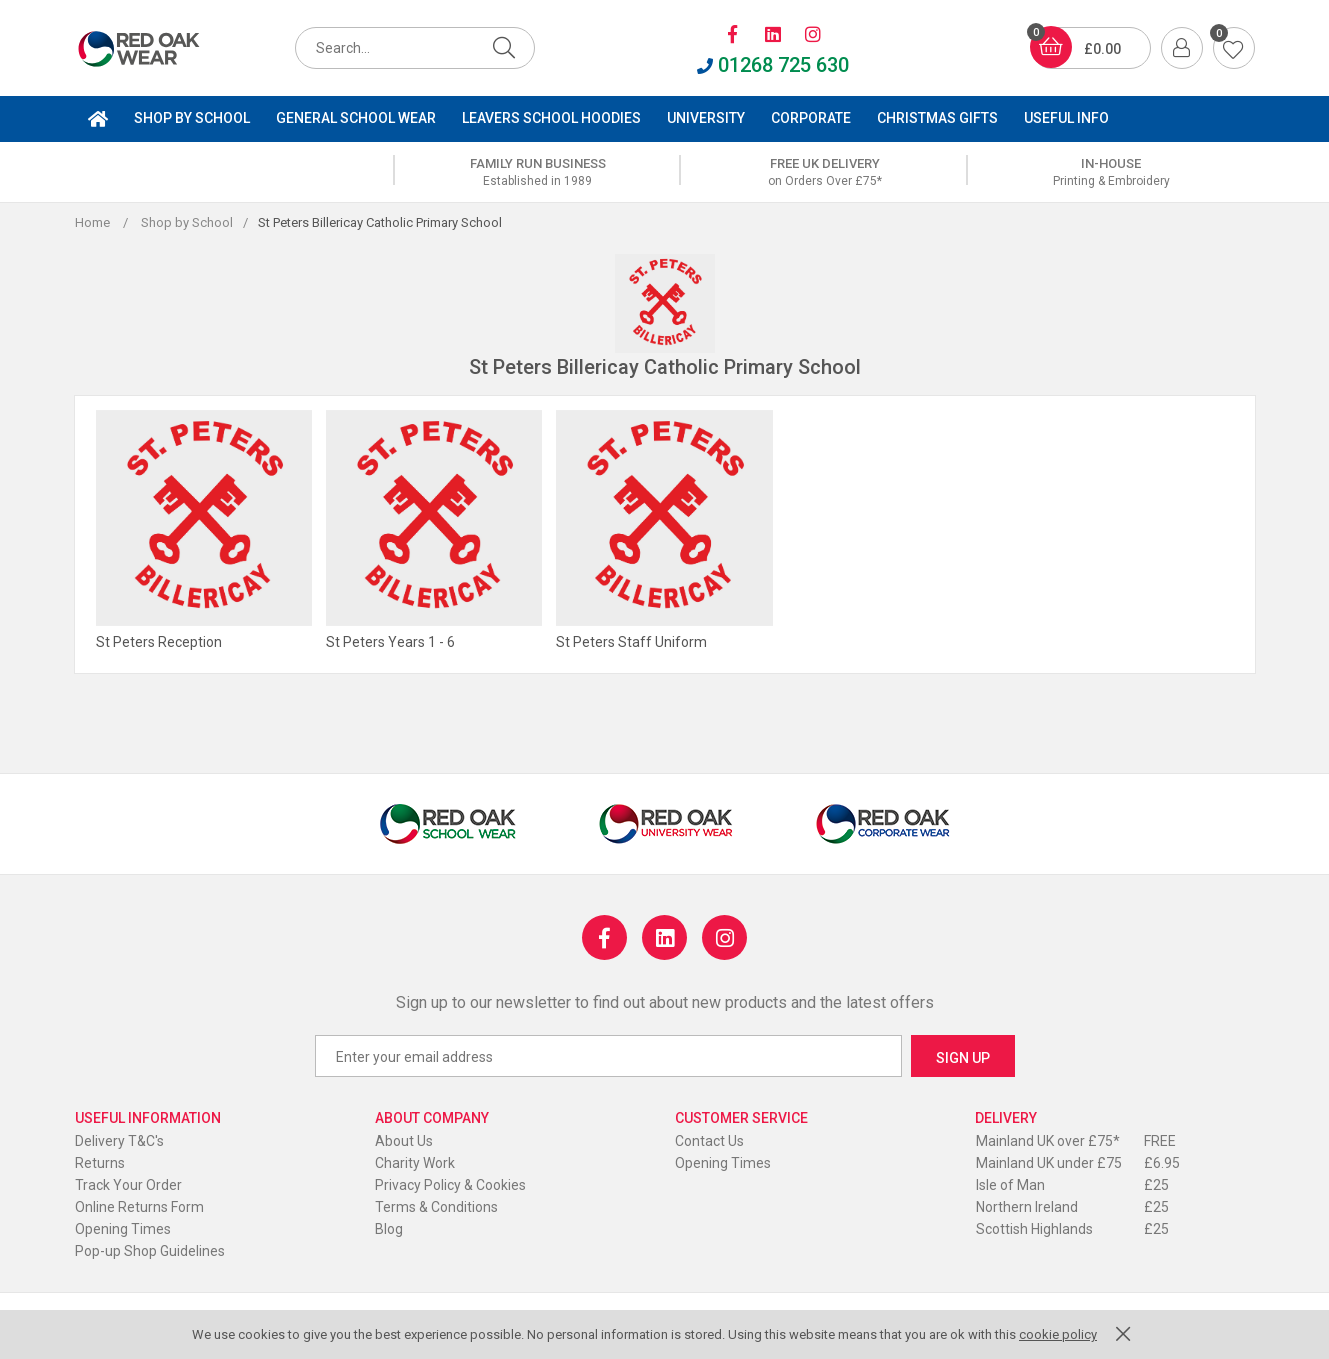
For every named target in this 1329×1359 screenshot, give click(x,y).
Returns (100, 1163)
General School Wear (356, 118)
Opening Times (123, 1229)
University (706, 118)
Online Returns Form (139, 1207)
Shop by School (192, 118)
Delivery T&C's (119, 1141)
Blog (389, 1229)
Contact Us (709, 1141)
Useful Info (1066, 118)
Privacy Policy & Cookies (450, 1185)
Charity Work (415, 1163)
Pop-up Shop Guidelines (150, 1251)
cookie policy (1058, 1334)
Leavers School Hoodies (551, 118)
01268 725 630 (773, 65)
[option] (538, 172)
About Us (404, 1141)
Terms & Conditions (436, 1207)
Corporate (811, 118)
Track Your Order (128, 1185)
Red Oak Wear (160, 49)
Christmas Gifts (937, 118)
